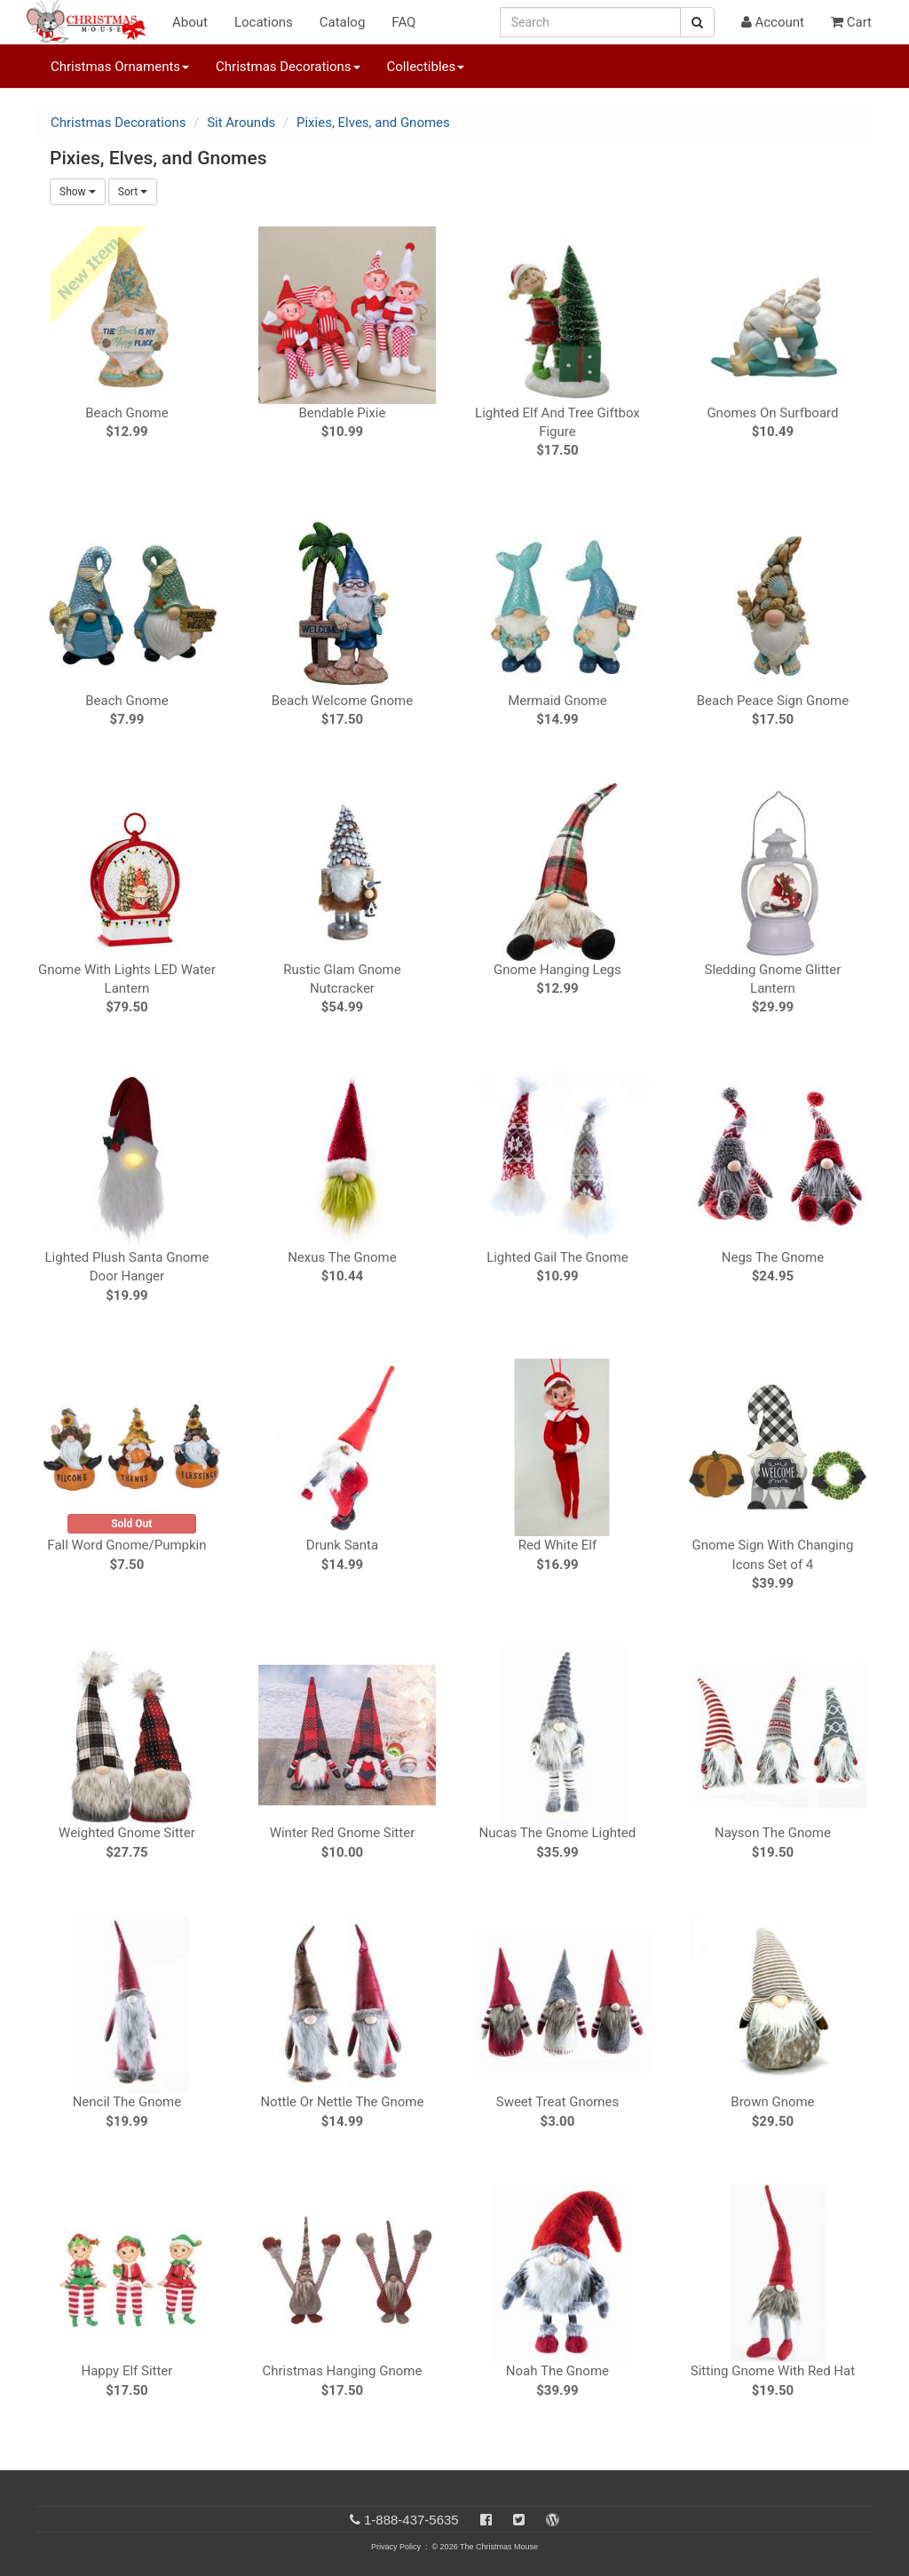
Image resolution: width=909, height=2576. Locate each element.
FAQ (403, 22)
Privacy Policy (396, 2546)
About (190, 22)
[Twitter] (519, 2519)
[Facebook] (486, 2519)
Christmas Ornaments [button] (120, 67)
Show (77, 192)
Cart (851, 22)
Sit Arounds (241, 123)
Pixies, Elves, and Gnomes (373, 123)
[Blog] (552, 2519)
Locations (263, 22)
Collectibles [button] (426, 67)
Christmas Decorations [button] (288, 67)
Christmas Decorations (118, 123)
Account (772, 22)
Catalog (343, 22)
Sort (132, 192)
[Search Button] (697, 22)
